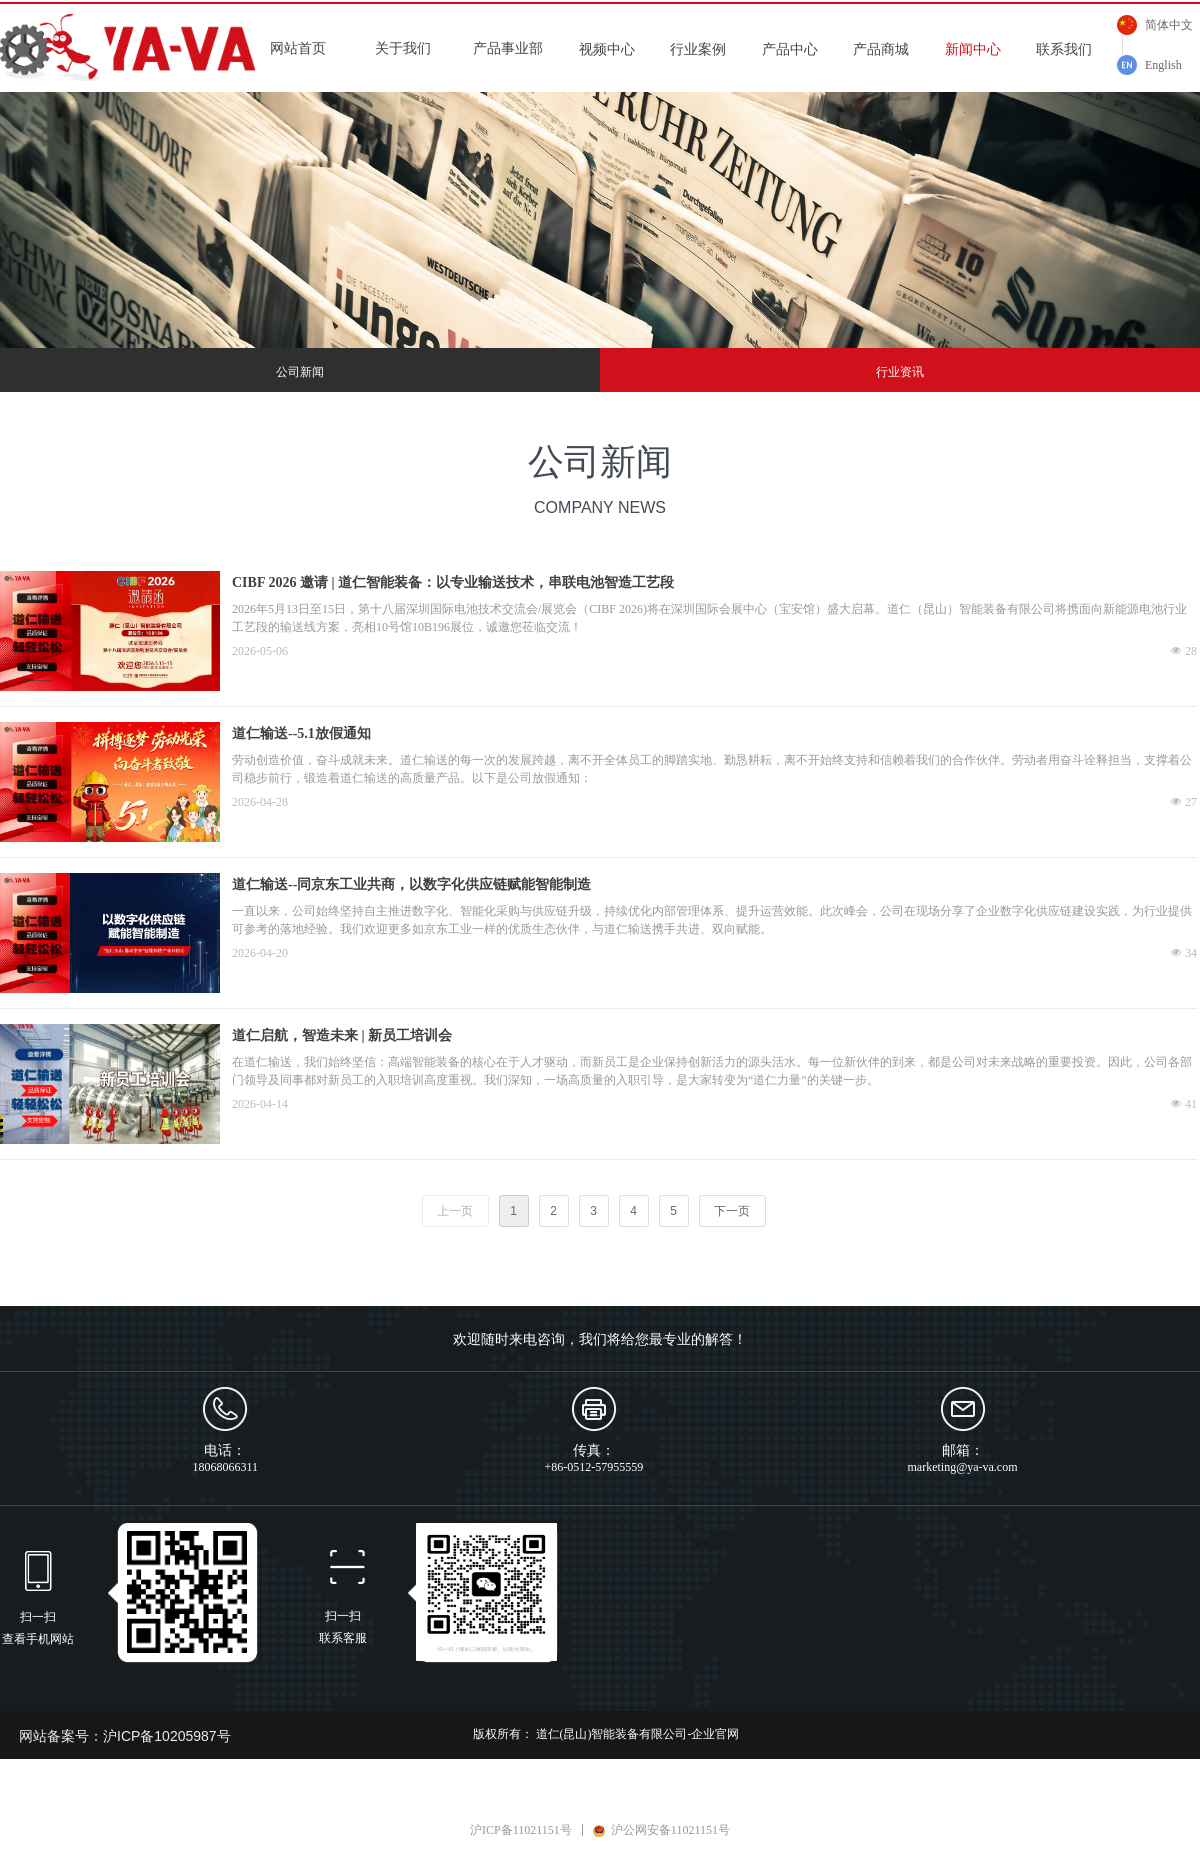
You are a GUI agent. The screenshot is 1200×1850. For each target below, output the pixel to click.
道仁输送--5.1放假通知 (301, 733)
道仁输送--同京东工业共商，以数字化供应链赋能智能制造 (411, 884)
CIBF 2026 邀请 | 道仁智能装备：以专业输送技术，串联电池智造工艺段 (453, 582)
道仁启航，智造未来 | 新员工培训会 (342, 1035)
